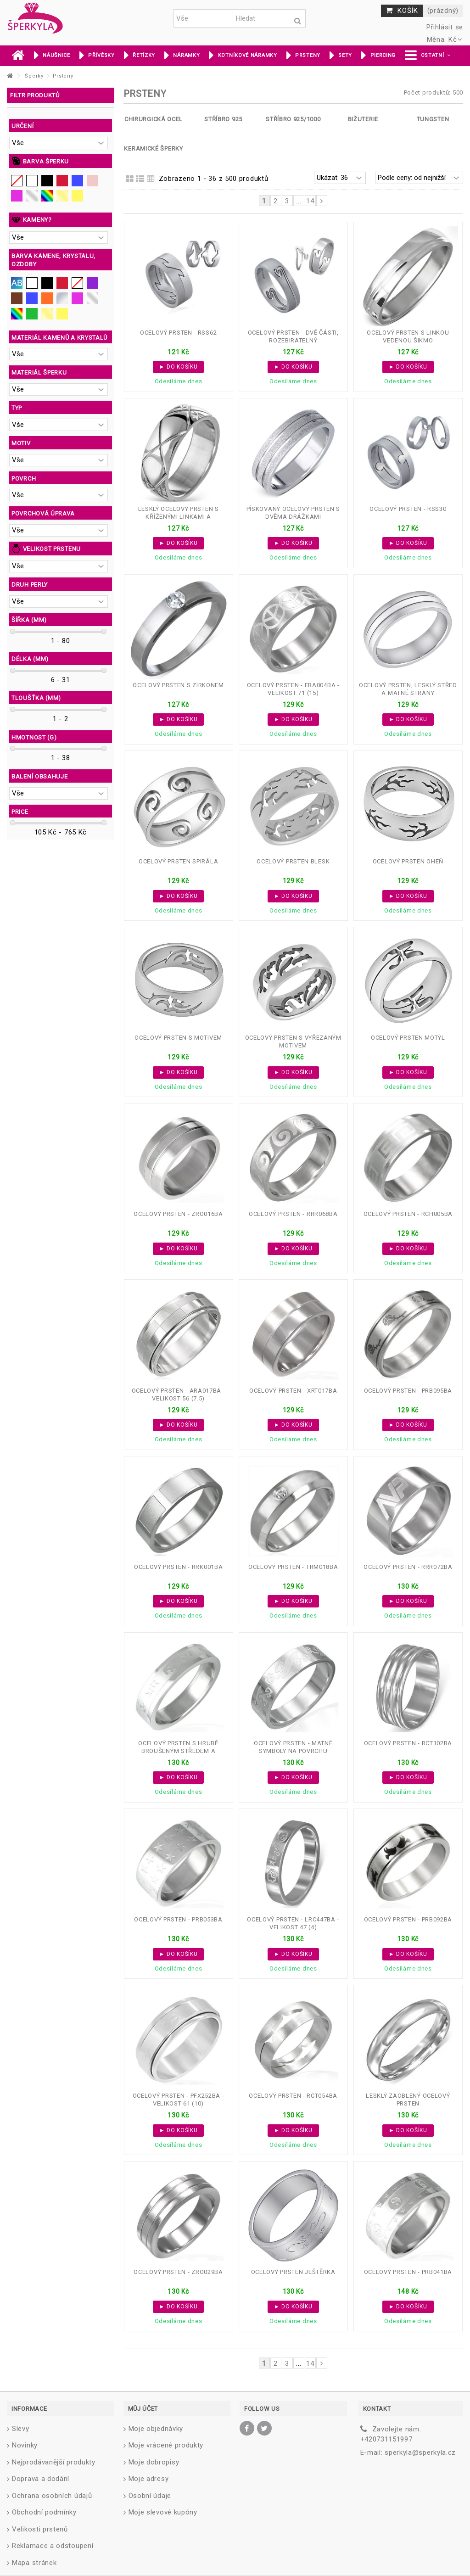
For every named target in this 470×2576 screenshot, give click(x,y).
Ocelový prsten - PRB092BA (408, 1919)
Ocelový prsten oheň (408, 861)
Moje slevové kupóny (163, 2512)
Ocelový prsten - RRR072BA (408, 1566)
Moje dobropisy (154, 2462)
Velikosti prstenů (40, 2529)
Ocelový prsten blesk (293, 861)
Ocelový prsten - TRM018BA (293, 1566)
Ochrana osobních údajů (52, 2496)
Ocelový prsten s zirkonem (178, 685)
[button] (427, 55)
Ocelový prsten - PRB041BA (408, 2271)
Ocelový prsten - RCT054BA (293, 2095)
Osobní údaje (150, 2496)
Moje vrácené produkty (166, 2445)
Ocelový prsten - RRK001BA (178, 1566)
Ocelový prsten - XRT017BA (293, 1390)
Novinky (25, 2445)
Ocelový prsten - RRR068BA (293, 1213)
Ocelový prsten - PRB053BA (178, 1919)
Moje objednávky (156, 2429)
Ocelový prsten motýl (408, 1037)
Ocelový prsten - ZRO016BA (178, 1213)
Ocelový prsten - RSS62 (178, 332)
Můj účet (143, 2408)
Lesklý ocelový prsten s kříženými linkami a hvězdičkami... (178, 516)
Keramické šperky (153, 148)
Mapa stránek (34, 2563)
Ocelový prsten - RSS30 (407, 508)
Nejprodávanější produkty (53, 2462)
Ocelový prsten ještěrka (293, 2271)
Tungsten (433, 119)
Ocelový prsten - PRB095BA (408, 1390)
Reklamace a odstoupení (52, 2546)
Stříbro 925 (223, 119)
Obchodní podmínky (44, 2512)
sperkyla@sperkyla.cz (420, 2452)
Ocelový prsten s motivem (178, 1037)
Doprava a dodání (40, 2479)
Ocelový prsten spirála (178, 861)
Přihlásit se (443, 27)
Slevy (20, 2429)
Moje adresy (149, 2479)
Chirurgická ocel (153, 119)
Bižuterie (363, 119)
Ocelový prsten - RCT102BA (408, 1743)
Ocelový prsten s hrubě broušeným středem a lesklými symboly (178, 1751)
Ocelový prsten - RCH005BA (408, 1213)
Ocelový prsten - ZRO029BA (178, 2271)
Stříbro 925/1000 (293, 119)
